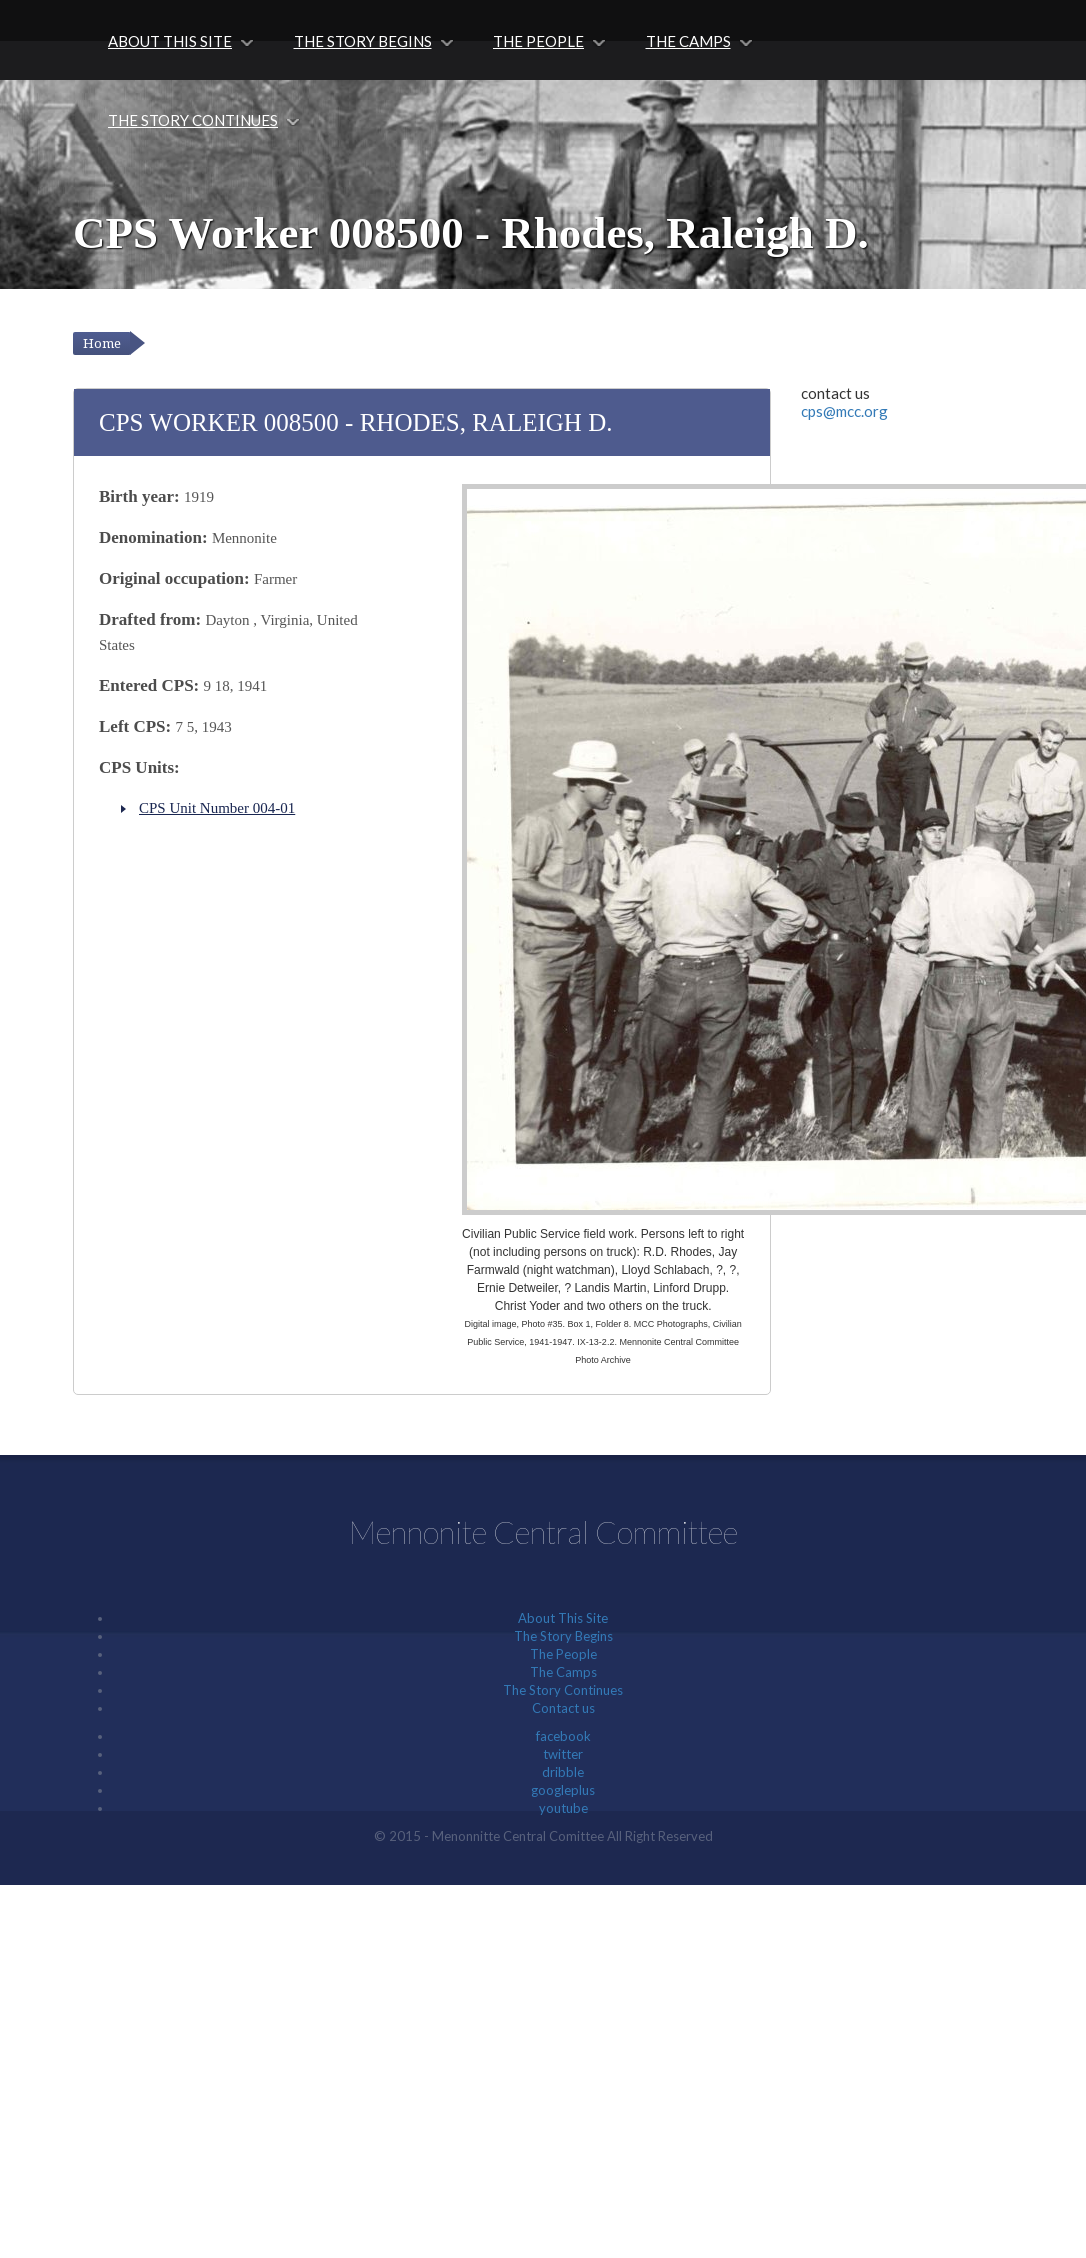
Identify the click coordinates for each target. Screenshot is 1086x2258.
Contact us (563, 1708)
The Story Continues (193, 120)
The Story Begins (362, 41)
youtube (563, 1808)
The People (538, 41)
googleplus (563, 1790)
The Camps (687, 41)
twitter (563, 1754)
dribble (563, 1772)
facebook (563, 1736)
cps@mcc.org (844, 411)
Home (102, 343)
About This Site (170, 41)
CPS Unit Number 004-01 (217, 808)
